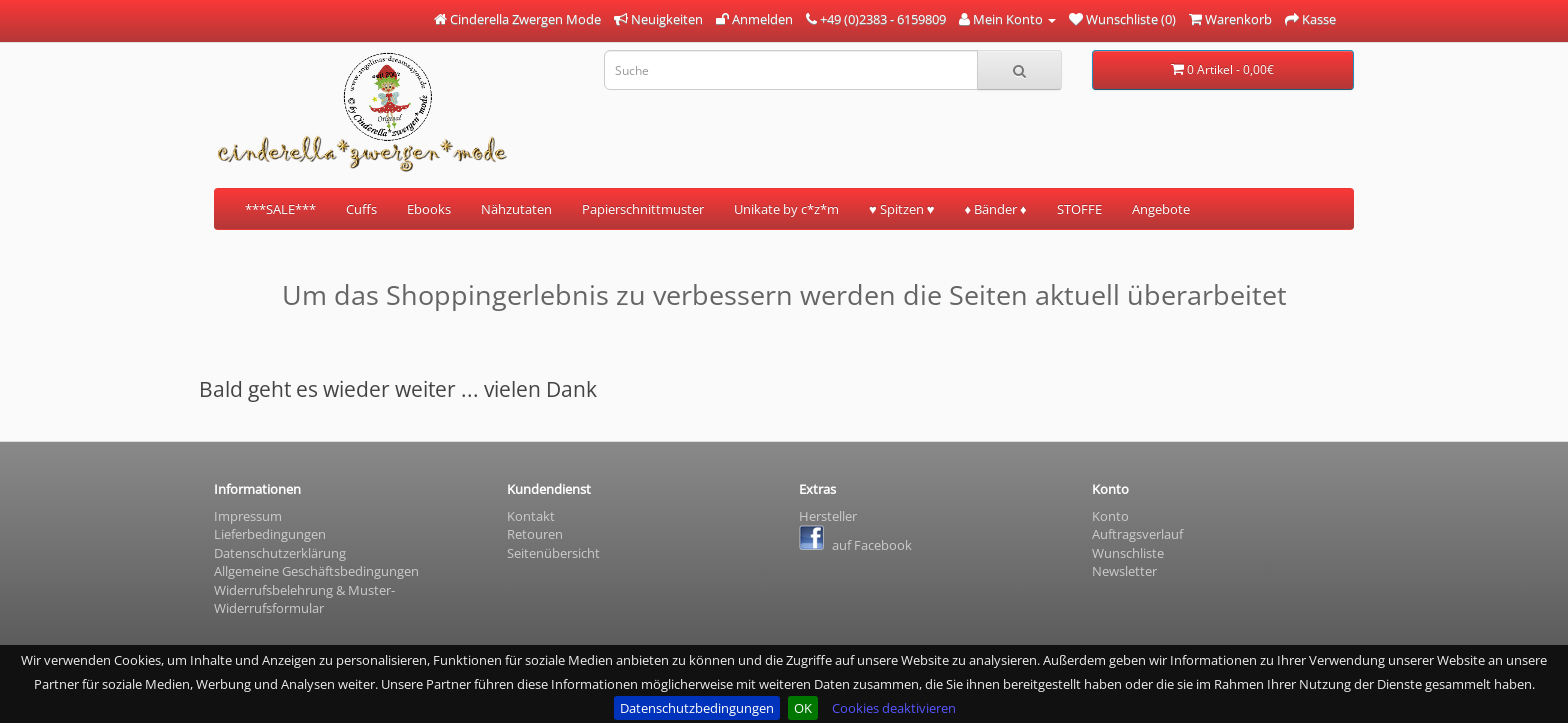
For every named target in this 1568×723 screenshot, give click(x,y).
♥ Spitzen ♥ (901, 209)
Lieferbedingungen (270, 534)
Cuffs (361, 209)
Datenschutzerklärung (280, 553)
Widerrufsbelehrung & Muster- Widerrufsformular (304, 599)
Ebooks (429, 209)
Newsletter (1124, 571)
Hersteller (828, 516)
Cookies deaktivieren (894, 708)
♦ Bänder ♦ (995, 209)
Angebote (1161, 209)
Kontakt (531, 516)
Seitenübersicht (553, 553)
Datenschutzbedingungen (697, 708)
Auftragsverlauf (1137, 534)
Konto (1110, 516)
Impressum (248, 516)
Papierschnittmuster (643, 209)
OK (803, 708)
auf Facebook (855, 545)
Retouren (535, 534)
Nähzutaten (516, 209)
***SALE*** (280, 209)
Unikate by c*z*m (786, 209)
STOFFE (1079, 209)
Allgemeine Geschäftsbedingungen (316, 571)
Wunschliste (1128, 553)
